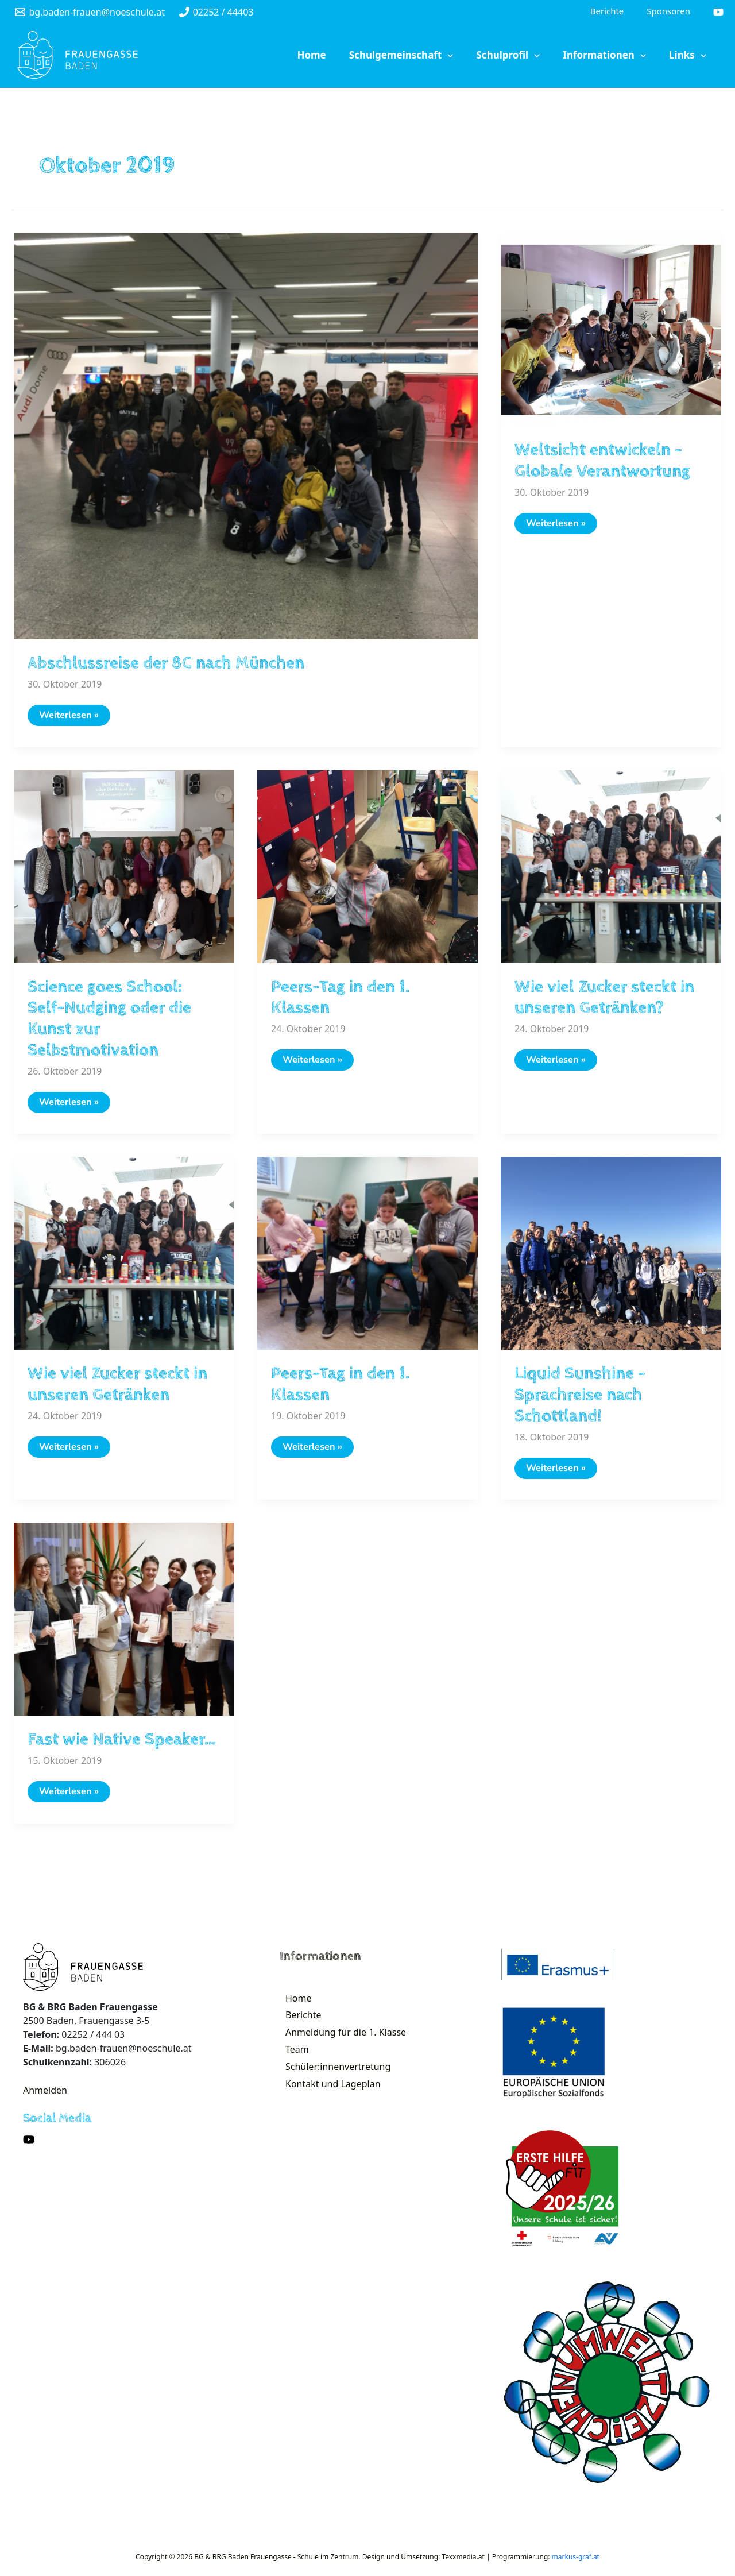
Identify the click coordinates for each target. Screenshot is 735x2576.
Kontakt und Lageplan (328, 2101)
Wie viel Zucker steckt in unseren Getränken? (604, 999)
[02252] (216, 12)
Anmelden (45, 2094)
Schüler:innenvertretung (333, 2082)
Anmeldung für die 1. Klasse (341, 2043)
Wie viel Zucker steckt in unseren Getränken (117, 1387)
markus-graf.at (575, 2561)
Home (294, 2004)
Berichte (299, 2023)
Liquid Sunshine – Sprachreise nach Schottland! (579, 1398)
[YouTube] (718, 12)
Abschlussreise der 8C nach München (166, 664)
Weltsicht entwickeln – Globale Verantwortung (602, 461)
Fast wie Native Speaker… (122, 1743)
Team (292, 2062)
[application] (479, 56)
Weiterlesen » (75, 718)
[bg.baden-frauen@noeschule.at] (89, 12)
